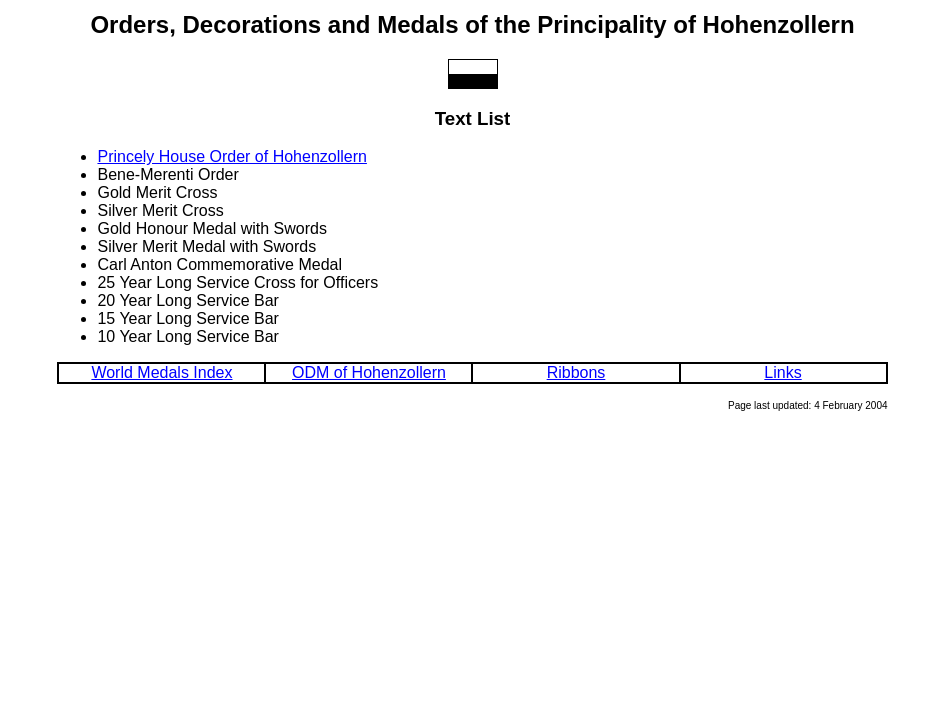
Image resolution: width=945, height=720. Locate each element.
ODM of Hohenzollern (369, 372)
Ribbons (576, 372)
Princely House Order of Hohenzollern (231, 156)
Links (782, 372)
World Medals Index (161, 372)
